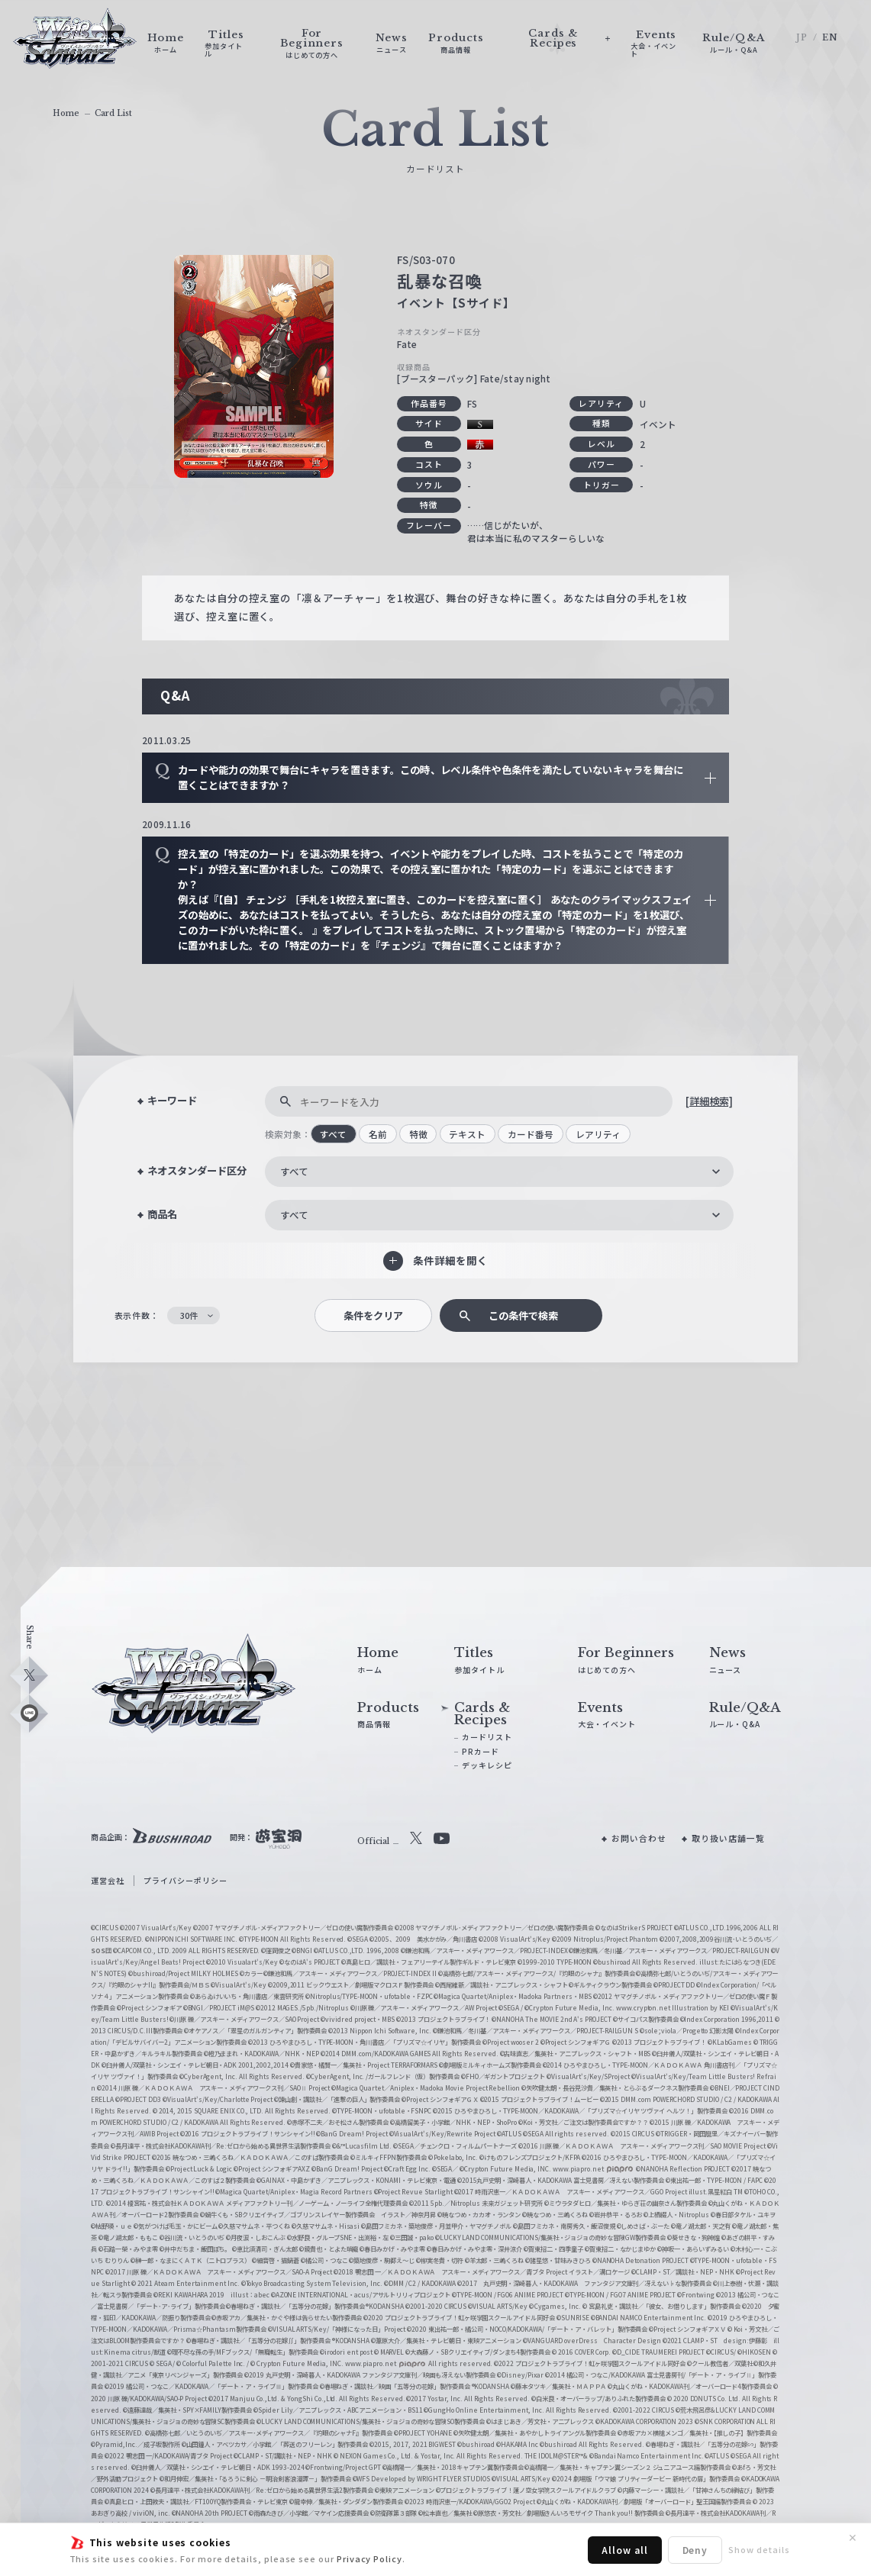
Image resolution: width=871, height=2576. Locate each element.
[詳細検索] (709, 1101)
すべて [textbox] (294, 1171)
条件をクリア (373, 1315)
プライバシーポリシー (185, 1880)
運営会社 (107, 1880)
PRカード (480, 1751)
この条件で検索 (523, 1315)
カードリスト (487, 1737)
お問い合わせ (638, 1838)
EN (830, 37)
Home (66, 113)
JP (802, 37)
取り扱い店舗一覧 (728, 1838)
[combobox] (499, 1171)
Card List (113, 113)
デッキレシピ (487, 1765)
